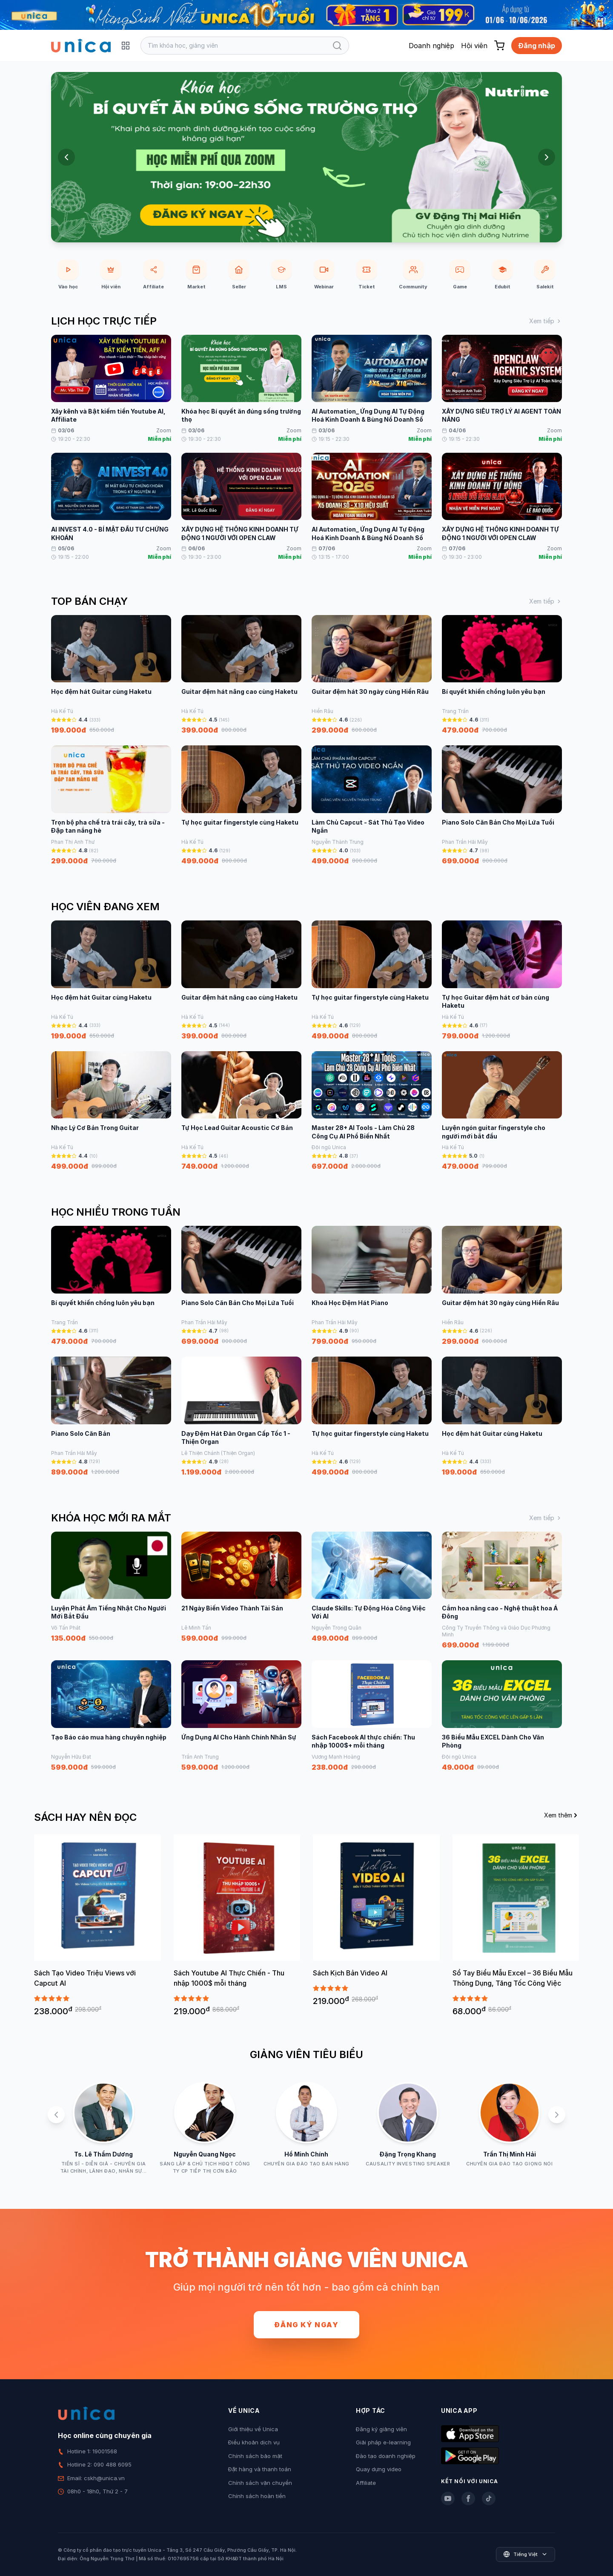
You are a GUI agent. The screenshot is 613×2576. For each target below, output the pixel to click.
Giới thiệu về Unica (253, 2429)
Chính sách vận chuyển (260, 2482)
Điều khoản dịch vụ (254, 2442)
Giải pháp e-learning (383, 2442)
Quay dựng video (378, 2469)
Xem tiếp (545, 321)
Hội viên (474, 45)
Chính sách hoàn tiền (257, 2496)
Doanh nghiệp (431, 45)
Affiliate (366, 2482)
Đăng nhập (536, 45)
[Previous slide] (66, 157)
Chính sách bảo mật (255, 2455)
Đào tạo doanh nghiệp (385, 2455)
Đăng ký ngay (306, 2324)
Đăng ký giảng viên (381, 2429)
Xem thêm (561, 1815)
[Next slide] (546, 157)
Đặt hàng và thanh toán (259, 2469)
